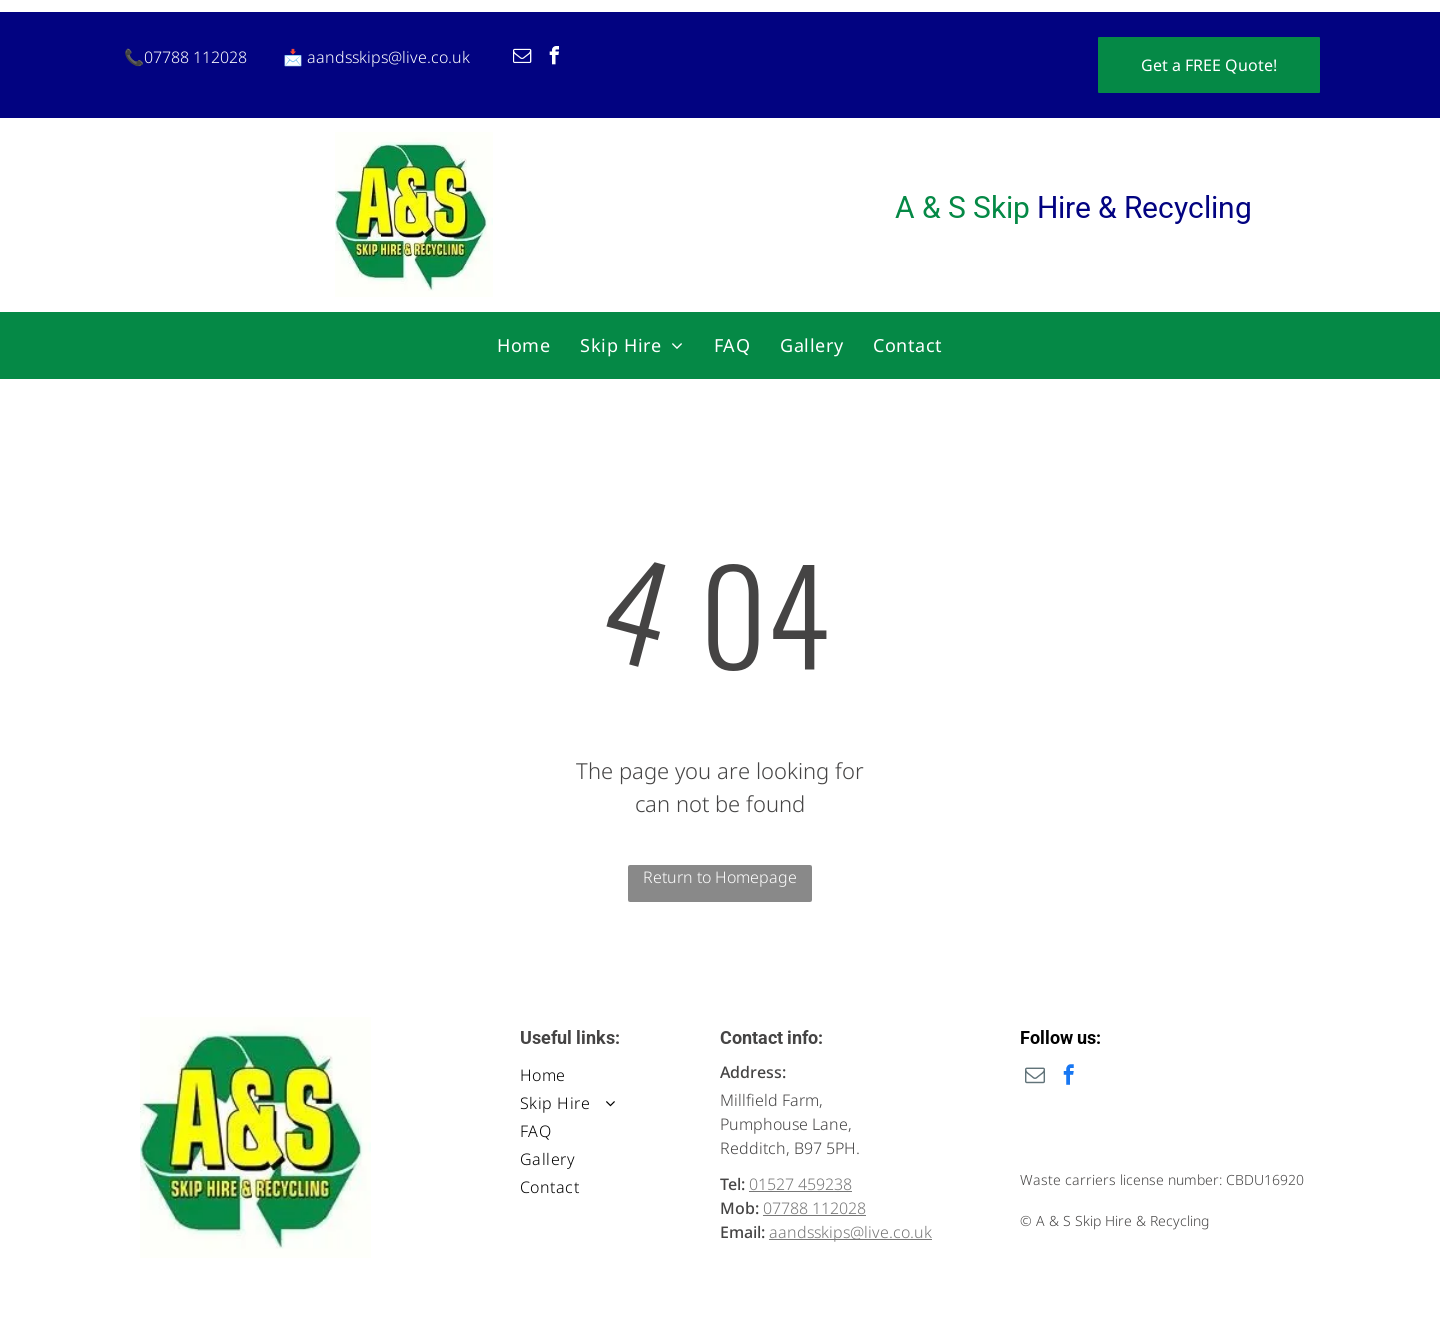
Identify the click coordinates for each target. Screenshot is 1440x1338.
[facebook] (554, 58)
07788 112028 (195, 57)
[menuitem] (523, 345)
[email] (522, 58)
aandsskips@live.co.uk (388, 57)
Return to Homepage (720, 877)
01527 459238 (800, 1184)
